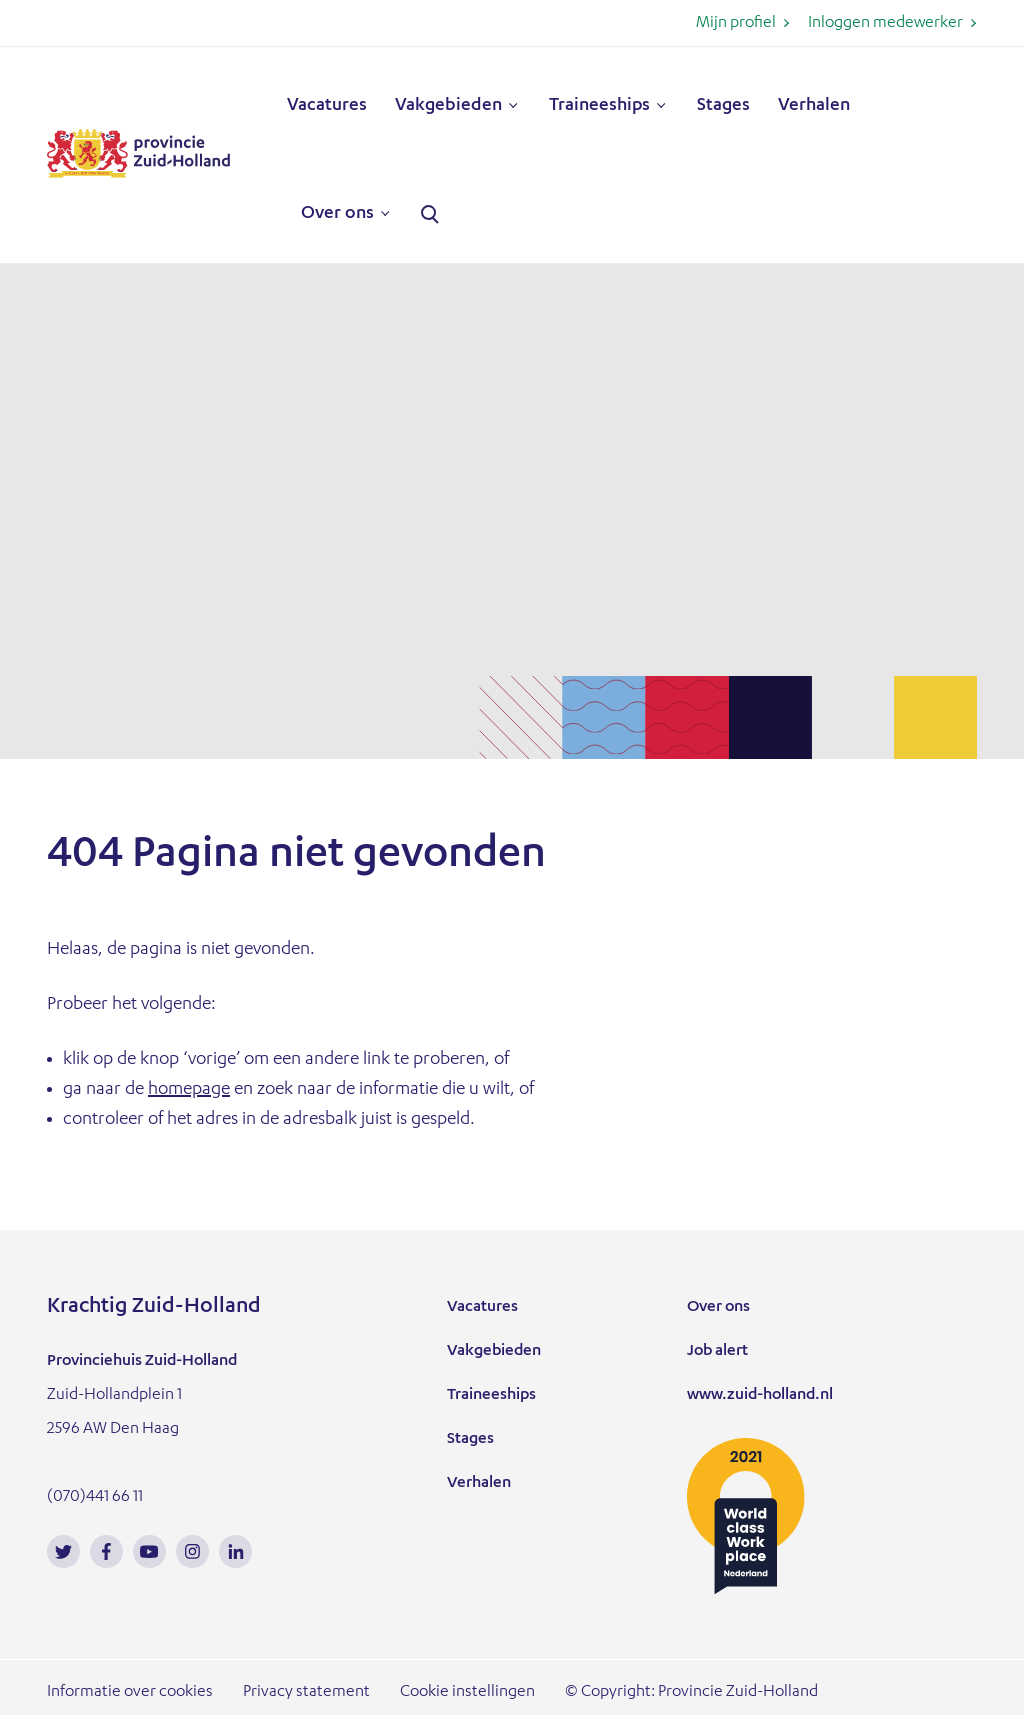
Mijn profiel (736, 24)
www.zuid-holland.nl (760, 1396)
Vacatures (327, 106)
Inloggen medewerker (885, 24)
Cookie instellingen (467, 1693)
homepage (189, 1090)
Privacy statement (306, 1693)
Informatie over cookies (130, 1693)
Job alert (717, 1352)
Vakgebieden (448, 106)
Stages (723, 106)
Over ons (337, 214)
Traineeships (599, 106)
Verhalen (814, 106)
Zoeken (430, 215)
